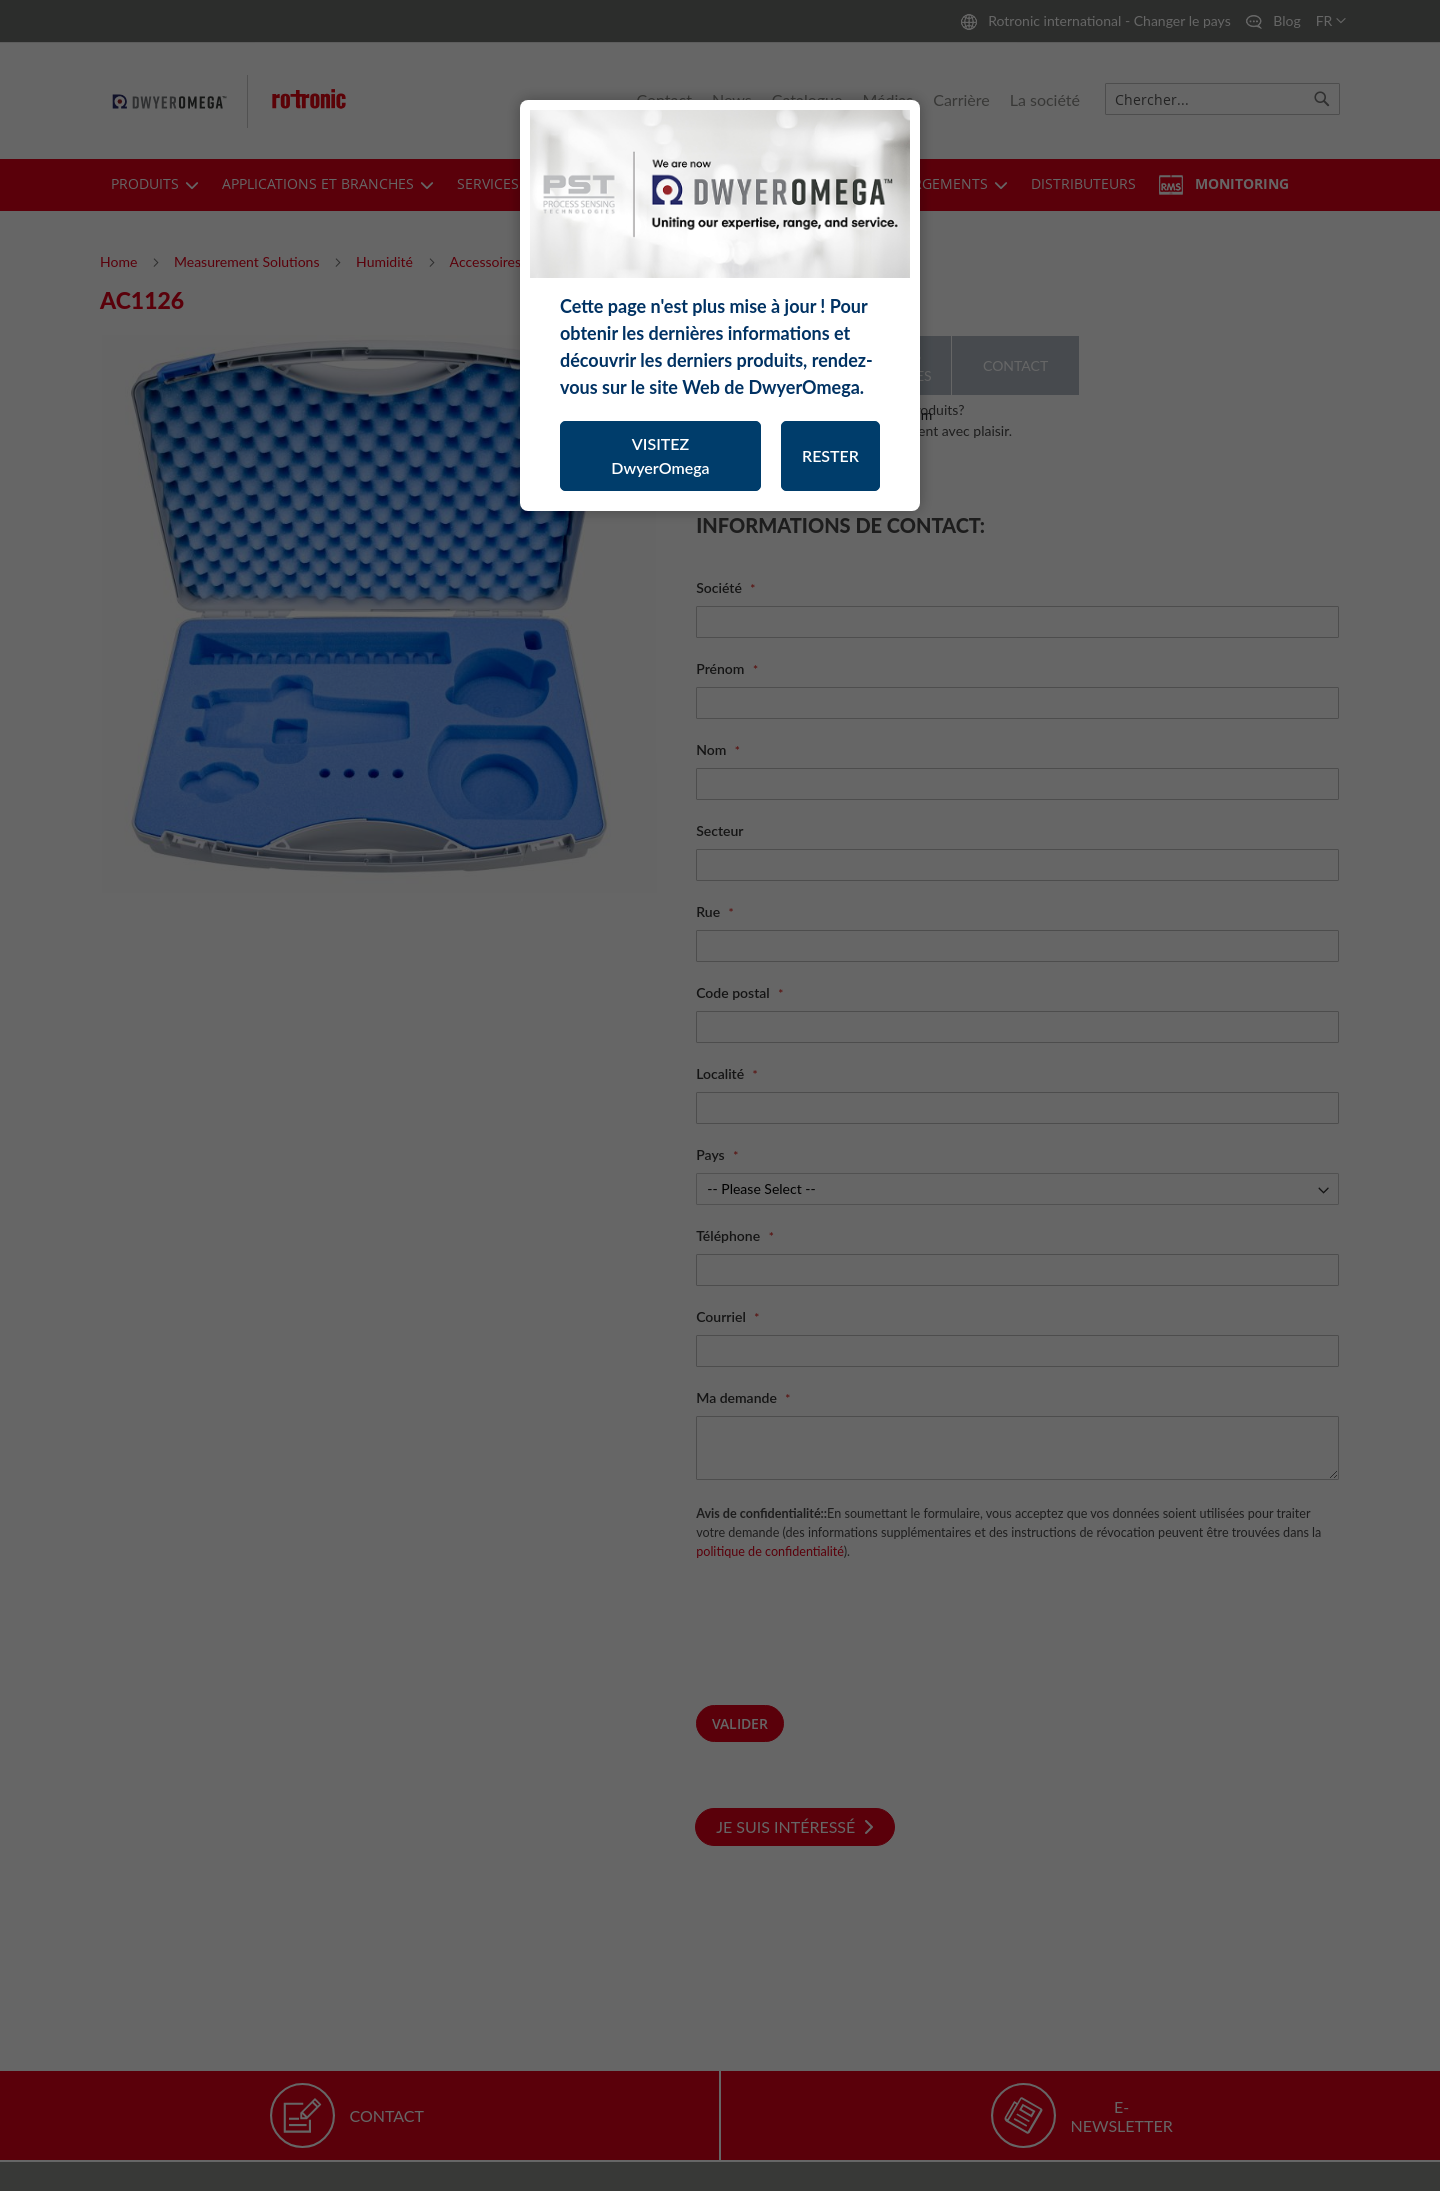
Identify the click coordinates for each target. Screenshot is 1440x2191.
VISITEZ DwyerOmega (660, 455)
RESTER (830, 455)
